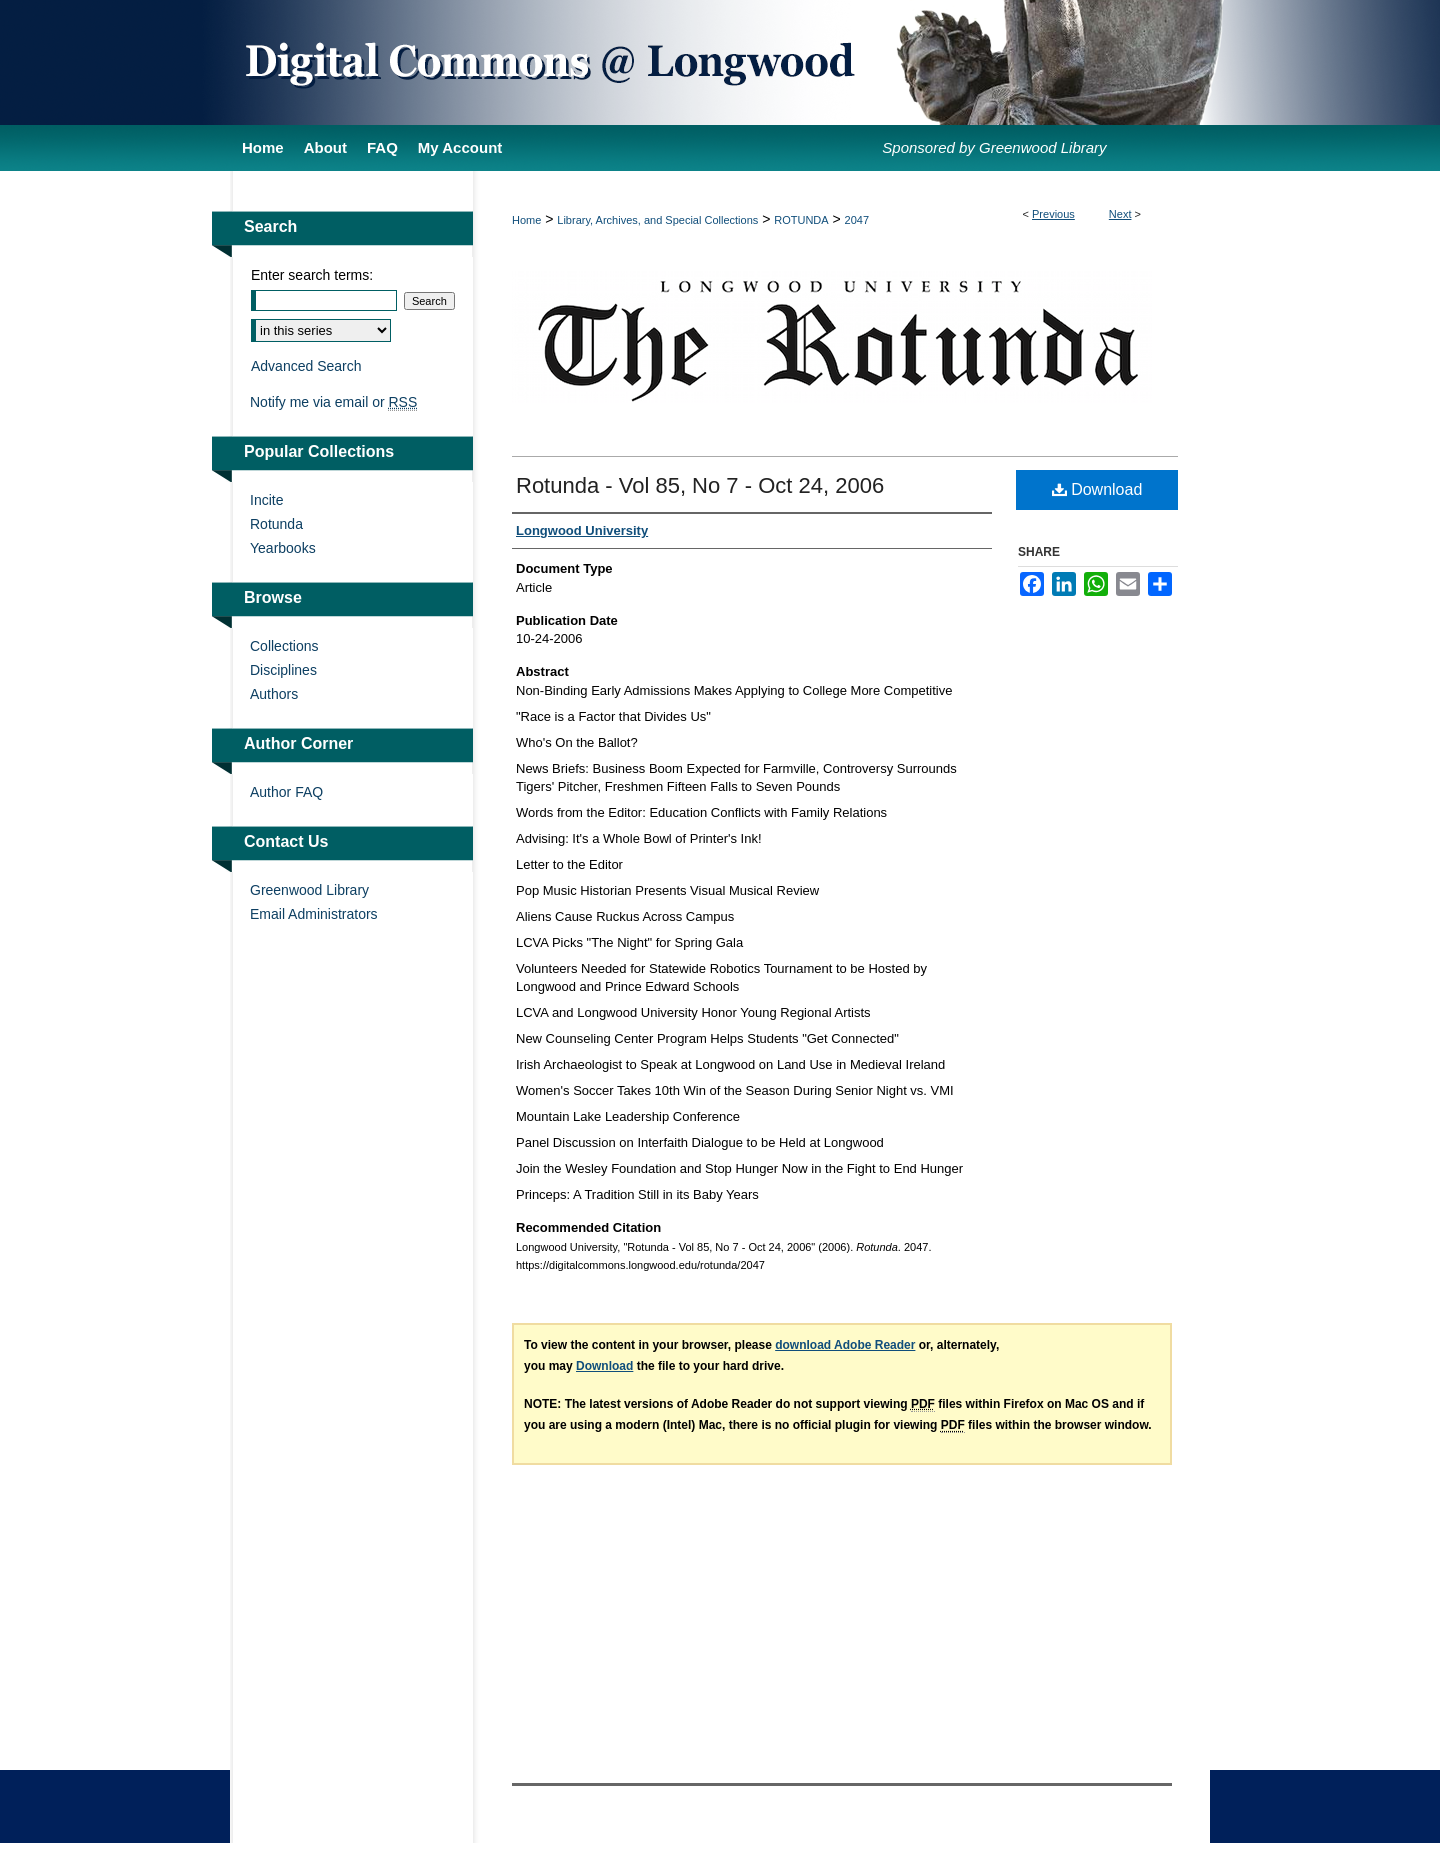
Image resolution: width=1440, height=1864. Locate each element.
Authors (274, 694)
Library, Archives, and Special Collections (657, 220)
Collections (284, 646)
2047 (857, 220)
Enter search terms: (312, 275)
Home (526, 220)
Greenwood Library (309, 890)
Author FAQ (286, 792)
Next (1120, 214)
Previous (1053, 214)
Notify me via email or (333, 402)
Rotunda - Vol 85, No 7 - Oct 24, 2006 (700, 485)
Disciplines (283, 670)
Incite (266, 500)
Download (1097, 489)
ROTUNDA (801, 220)
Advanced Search (306, 366)
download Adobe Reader (845, 1345)
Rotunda (276, 524)
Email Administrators (314, 914)
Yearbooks (283, 548)
